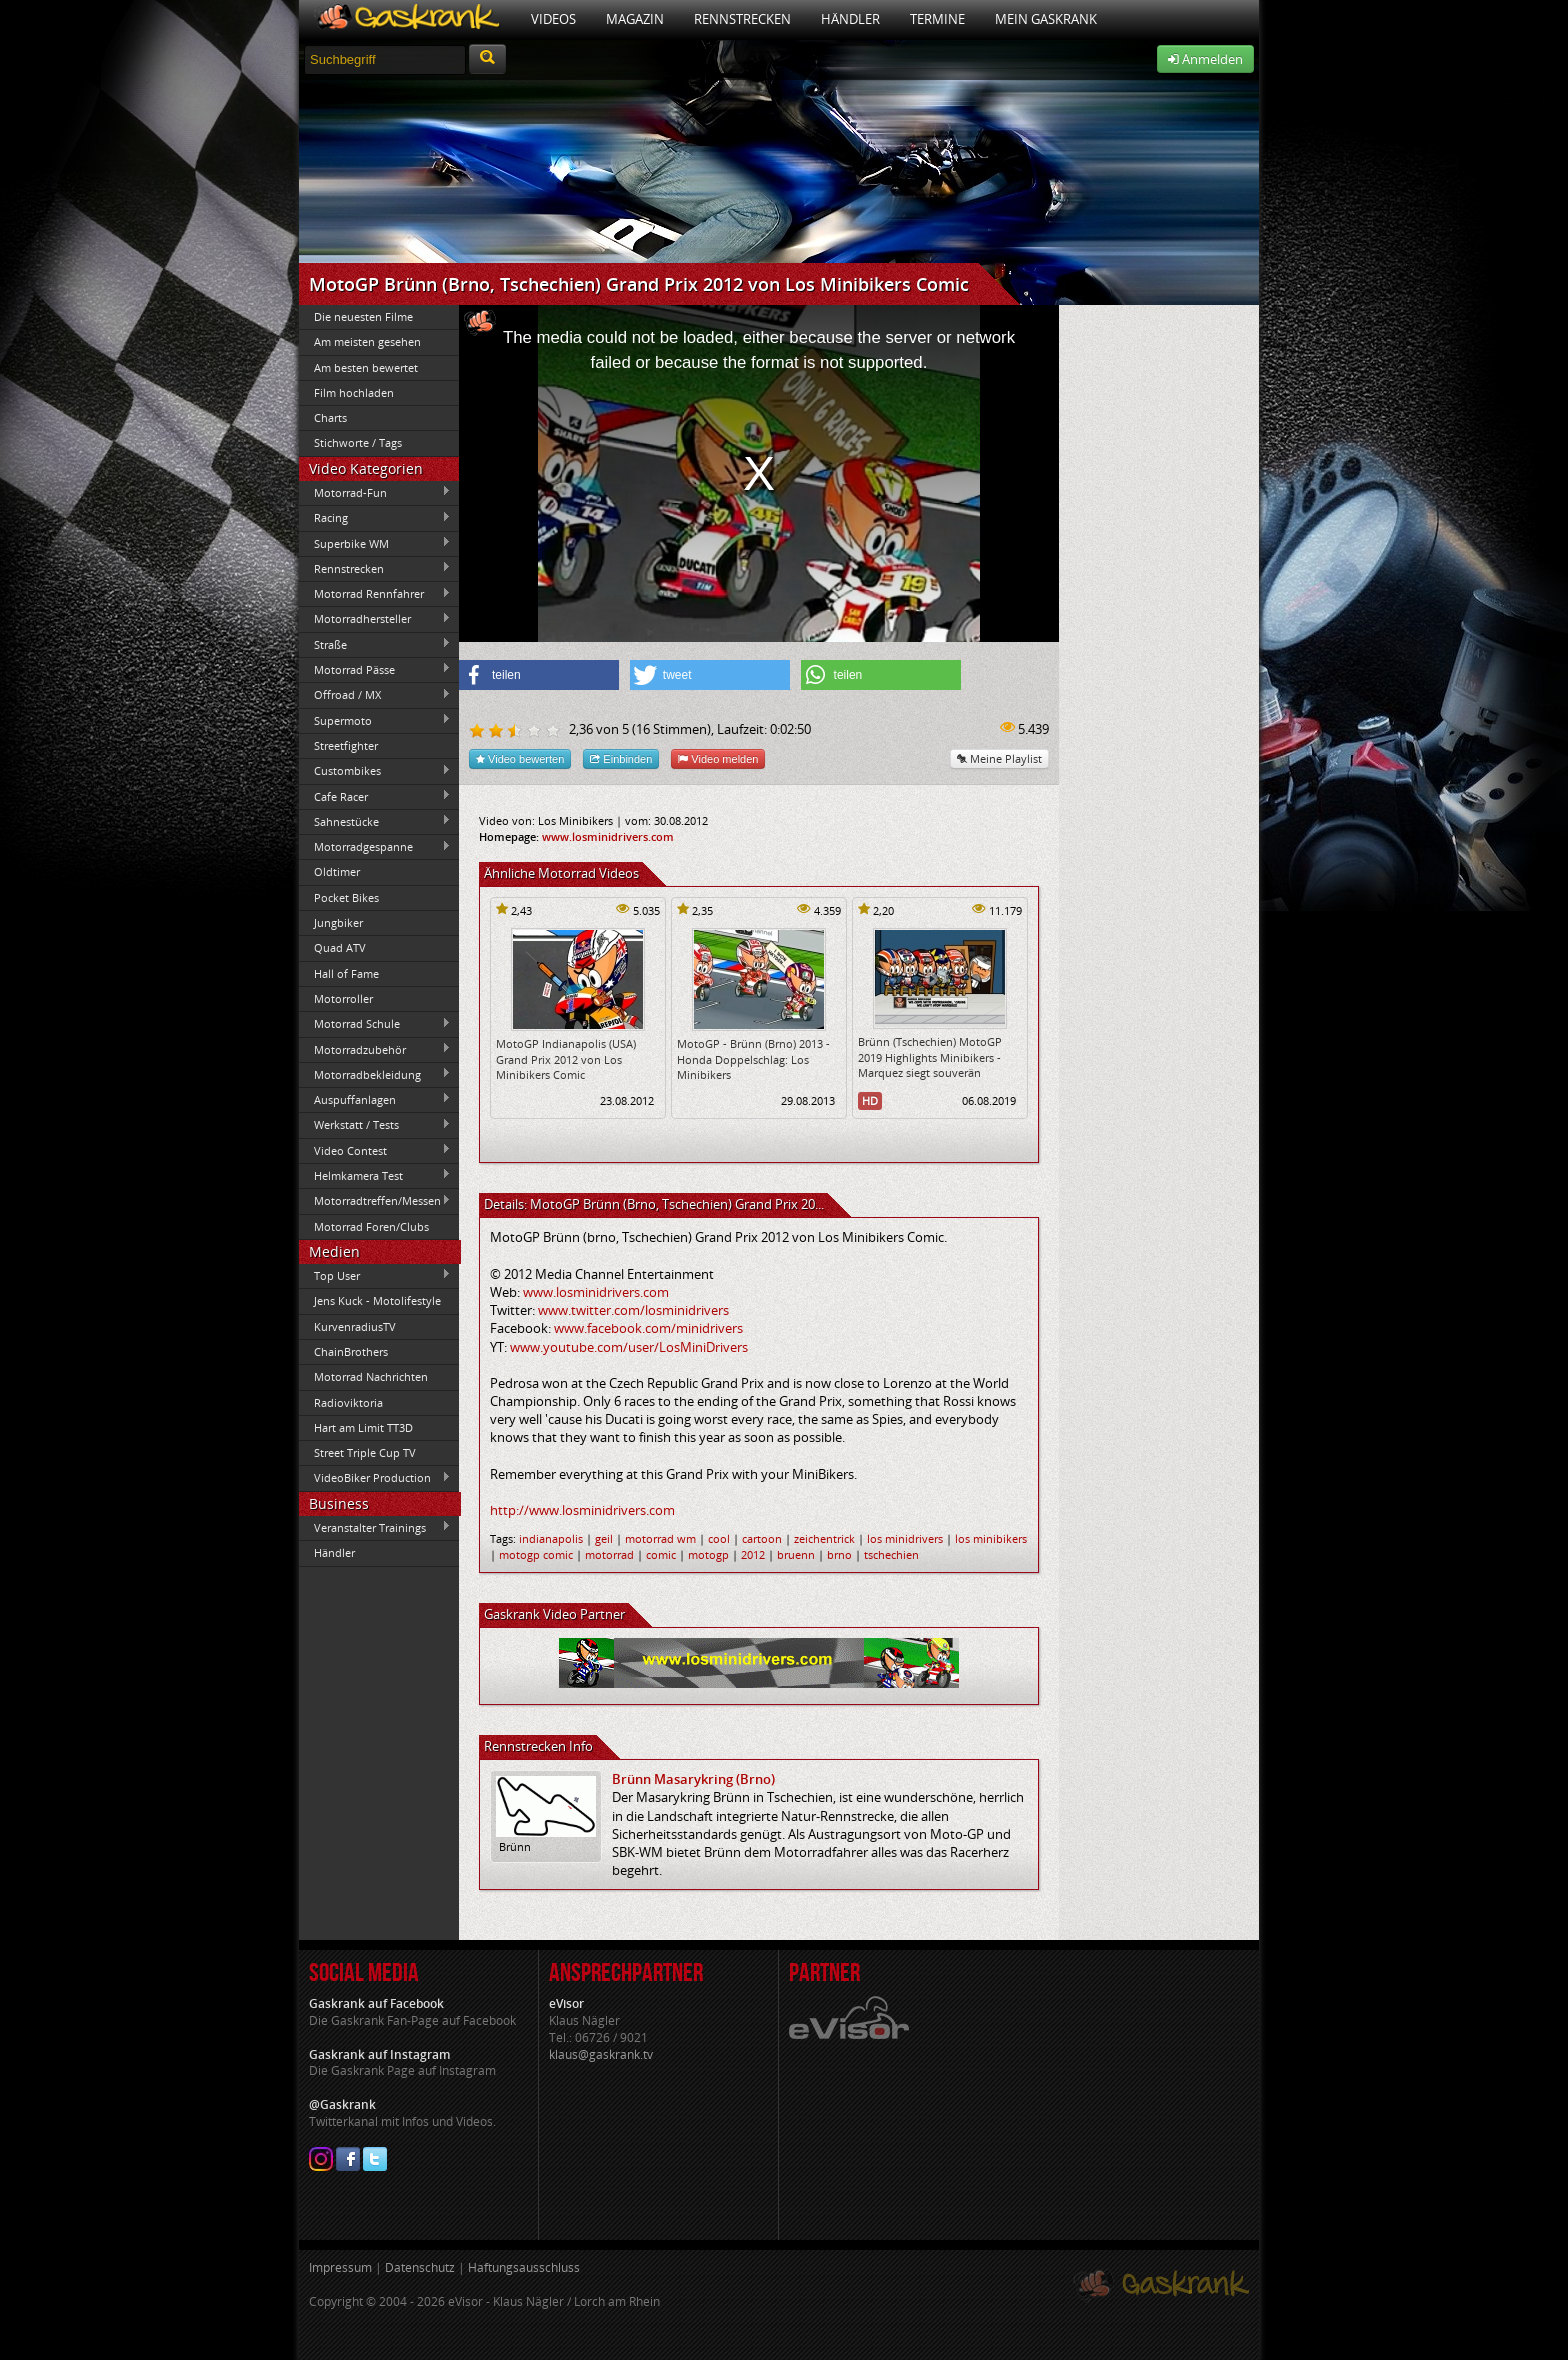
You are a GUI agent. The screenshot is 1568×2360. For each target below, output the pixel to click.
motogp (708, 1554)
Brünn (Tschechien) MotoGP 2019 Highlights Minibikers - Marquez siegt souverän (930, 1057)
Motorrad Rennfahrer (375, 594)
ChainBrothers (351, 1351)
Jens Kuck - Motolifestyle (377, 1300)
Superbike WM (375, 543)
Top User (375, 1275)
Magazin (635, 19)
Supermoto (375, 720)
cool (719, 1538)
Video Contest (375, 1150)
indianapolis (551, 1538)
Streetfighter (346, 745)
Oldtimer (337, 871)
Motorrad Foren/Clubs (371, 1226)
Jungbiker (338, 922)
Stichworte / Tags (358, 442)
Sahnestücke (375, 821)
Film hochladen (354, 392)
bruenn (796, 1554)
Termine (937, 19)
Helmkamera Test (375, 1175)
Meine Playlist (999, 758)
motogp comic (536, 1554)
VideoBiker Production (375, 1478)
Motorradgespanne (375, 847)
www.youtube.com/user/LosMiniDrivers (629, 1347)
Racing (375, 518)
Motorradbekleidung (375, 1074)
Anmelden (1205, 59)
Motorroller (343, 998)
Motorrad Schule (375, 1024)
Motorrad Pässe (375, 669)
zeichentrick (824, 1538)
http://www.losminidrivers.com (582, 1510)
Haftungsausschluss (524, 2267)
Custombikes (375, 771)
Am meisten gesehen (367, 341)
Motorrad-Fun (375, 492)
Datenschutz (420, 2267)
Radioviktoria (348, 1402)
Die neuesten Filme (363, 316)
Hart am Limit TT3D (363, 1427)
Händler (850, 19)
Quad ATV (340, 947)
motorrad (609, 1554)
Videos (553, 19)
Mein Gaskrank (1046, 19)
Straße (375, 644)
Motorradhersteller (375, 619)
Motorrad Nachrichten (371, 1376)
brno (839, 1554)
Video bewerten (520, 758)
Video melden (718, 758)
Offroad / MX (375, 695)
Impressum (340, 2267)
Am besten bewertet (366, 367)
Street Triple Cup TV (365, 1452)
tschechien (891, 1554)
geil (604, 1538)
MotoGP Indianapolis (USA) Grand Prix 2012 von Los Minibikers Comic (566, 1059)
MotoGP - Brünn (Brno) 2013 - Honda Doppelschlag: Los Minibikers (753, 1059)
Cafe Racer (375, 796)
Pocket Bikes (346, 897)
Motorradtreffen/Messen (375, 1201)
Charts (330, 417)
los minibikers (991, 1538)
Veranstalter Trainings (375, 1527)
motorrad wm (660, 1538)
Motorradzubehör (375, 1049)
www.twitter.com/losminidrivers (633, 1310)
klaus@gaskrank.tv (601, 2054)
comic (661, 1554)
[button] (539, 675)
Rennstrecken (742, 19)
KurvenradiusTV (355, 1326)
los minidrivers (905, 1538)
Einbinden (621, 758)
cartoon (762, 1538)
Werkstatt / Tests (375, 1125)
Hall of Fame (346, 973)
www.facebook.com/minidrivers (648, 1328)
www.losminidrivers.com (608, 836)
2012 (753, 1554)
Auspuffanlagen (375, 1099)
